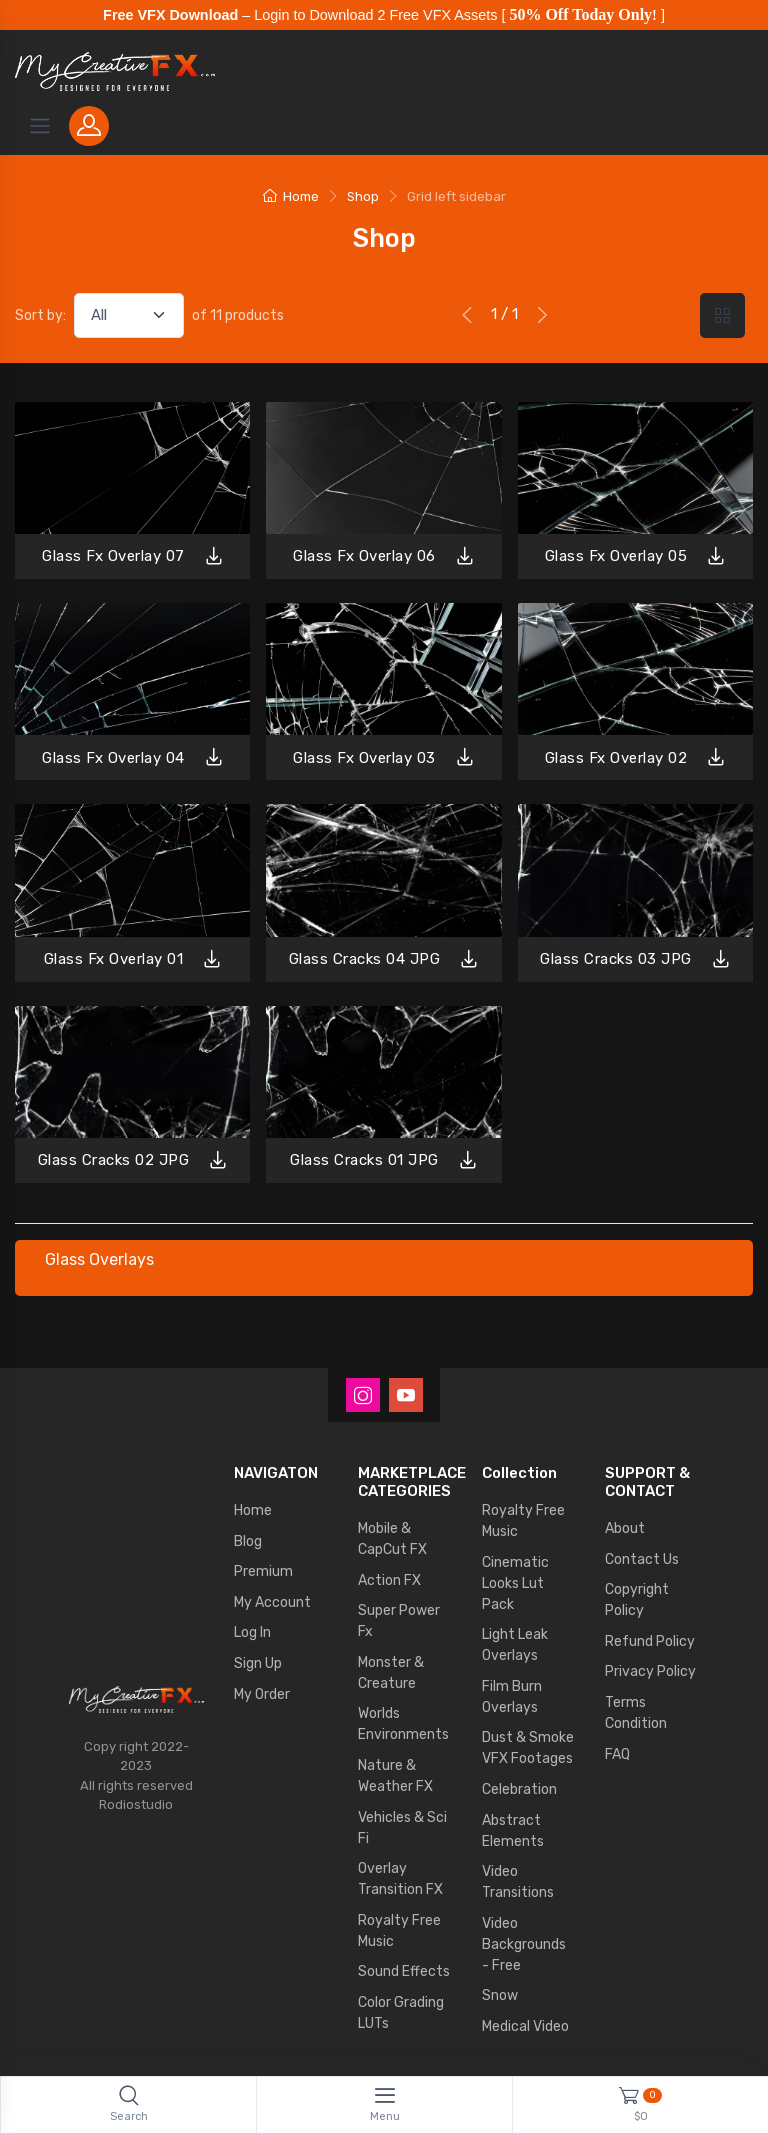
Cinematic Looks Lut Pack (515, 1583)
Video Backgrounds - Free (524, 1944)
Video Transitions (518, 1882)
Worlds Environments (403, 1724)
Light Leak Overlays (515, 1645)
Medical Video (525, 2026)
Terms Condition (636, 1713)
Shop (363, 196)
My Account (272, 1602)
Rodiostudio (136, 1804)
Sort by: (40, 315)
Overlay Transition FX (400, 1879)
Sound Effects (404, 1971)
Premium (263, 1571)
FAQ (617, 1754)
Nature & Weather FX (395, 1776)
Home (291, 196)
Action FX (389, 1580)
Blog (248, 1541)
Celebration (519, 1789)
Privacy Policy (650, 1671)
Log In (252, 1632)
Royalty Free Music (399, 1931)
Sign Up (258, 1663)
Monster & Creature (391, 1673)
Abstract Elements (513, 1831)
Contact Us (642, 1559)
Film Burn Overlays (512, 1697)
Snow (500, 1995)
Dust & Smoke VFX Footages (528, 1748)
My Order (262, 1694)
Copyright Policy (637, 1600)
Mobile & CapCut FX (392, 1539)
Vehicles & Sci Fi (402, 1828)
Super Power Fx (399, 1621)
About (625, 1528)
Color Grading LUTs (401, 2013)
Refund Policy (650, 1641)
